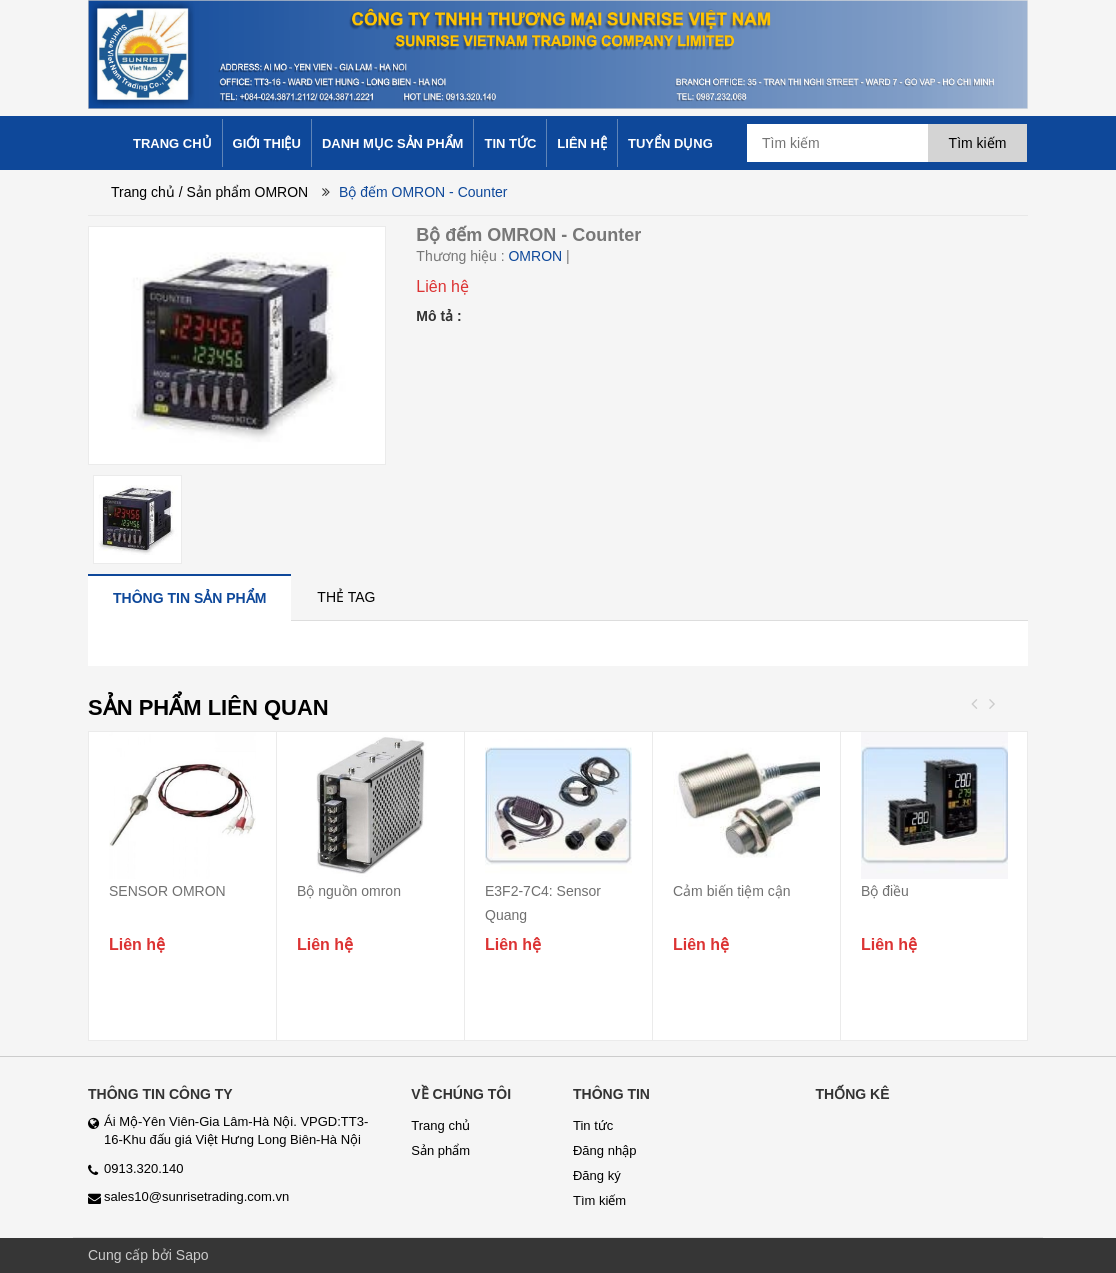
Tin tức (593, 1125)
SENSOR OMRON (167, 891)
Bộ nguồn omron (349, 891)
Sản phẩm (440, 1150)
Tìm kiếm (599, 1200)
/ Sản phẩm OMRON (244, 192)
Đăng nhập (604, 1150)
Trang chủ (143, 192)
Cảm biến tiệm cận (732, 891)
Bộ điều (885, 891)
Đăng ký (597, 1175)
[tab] (189, 597)
